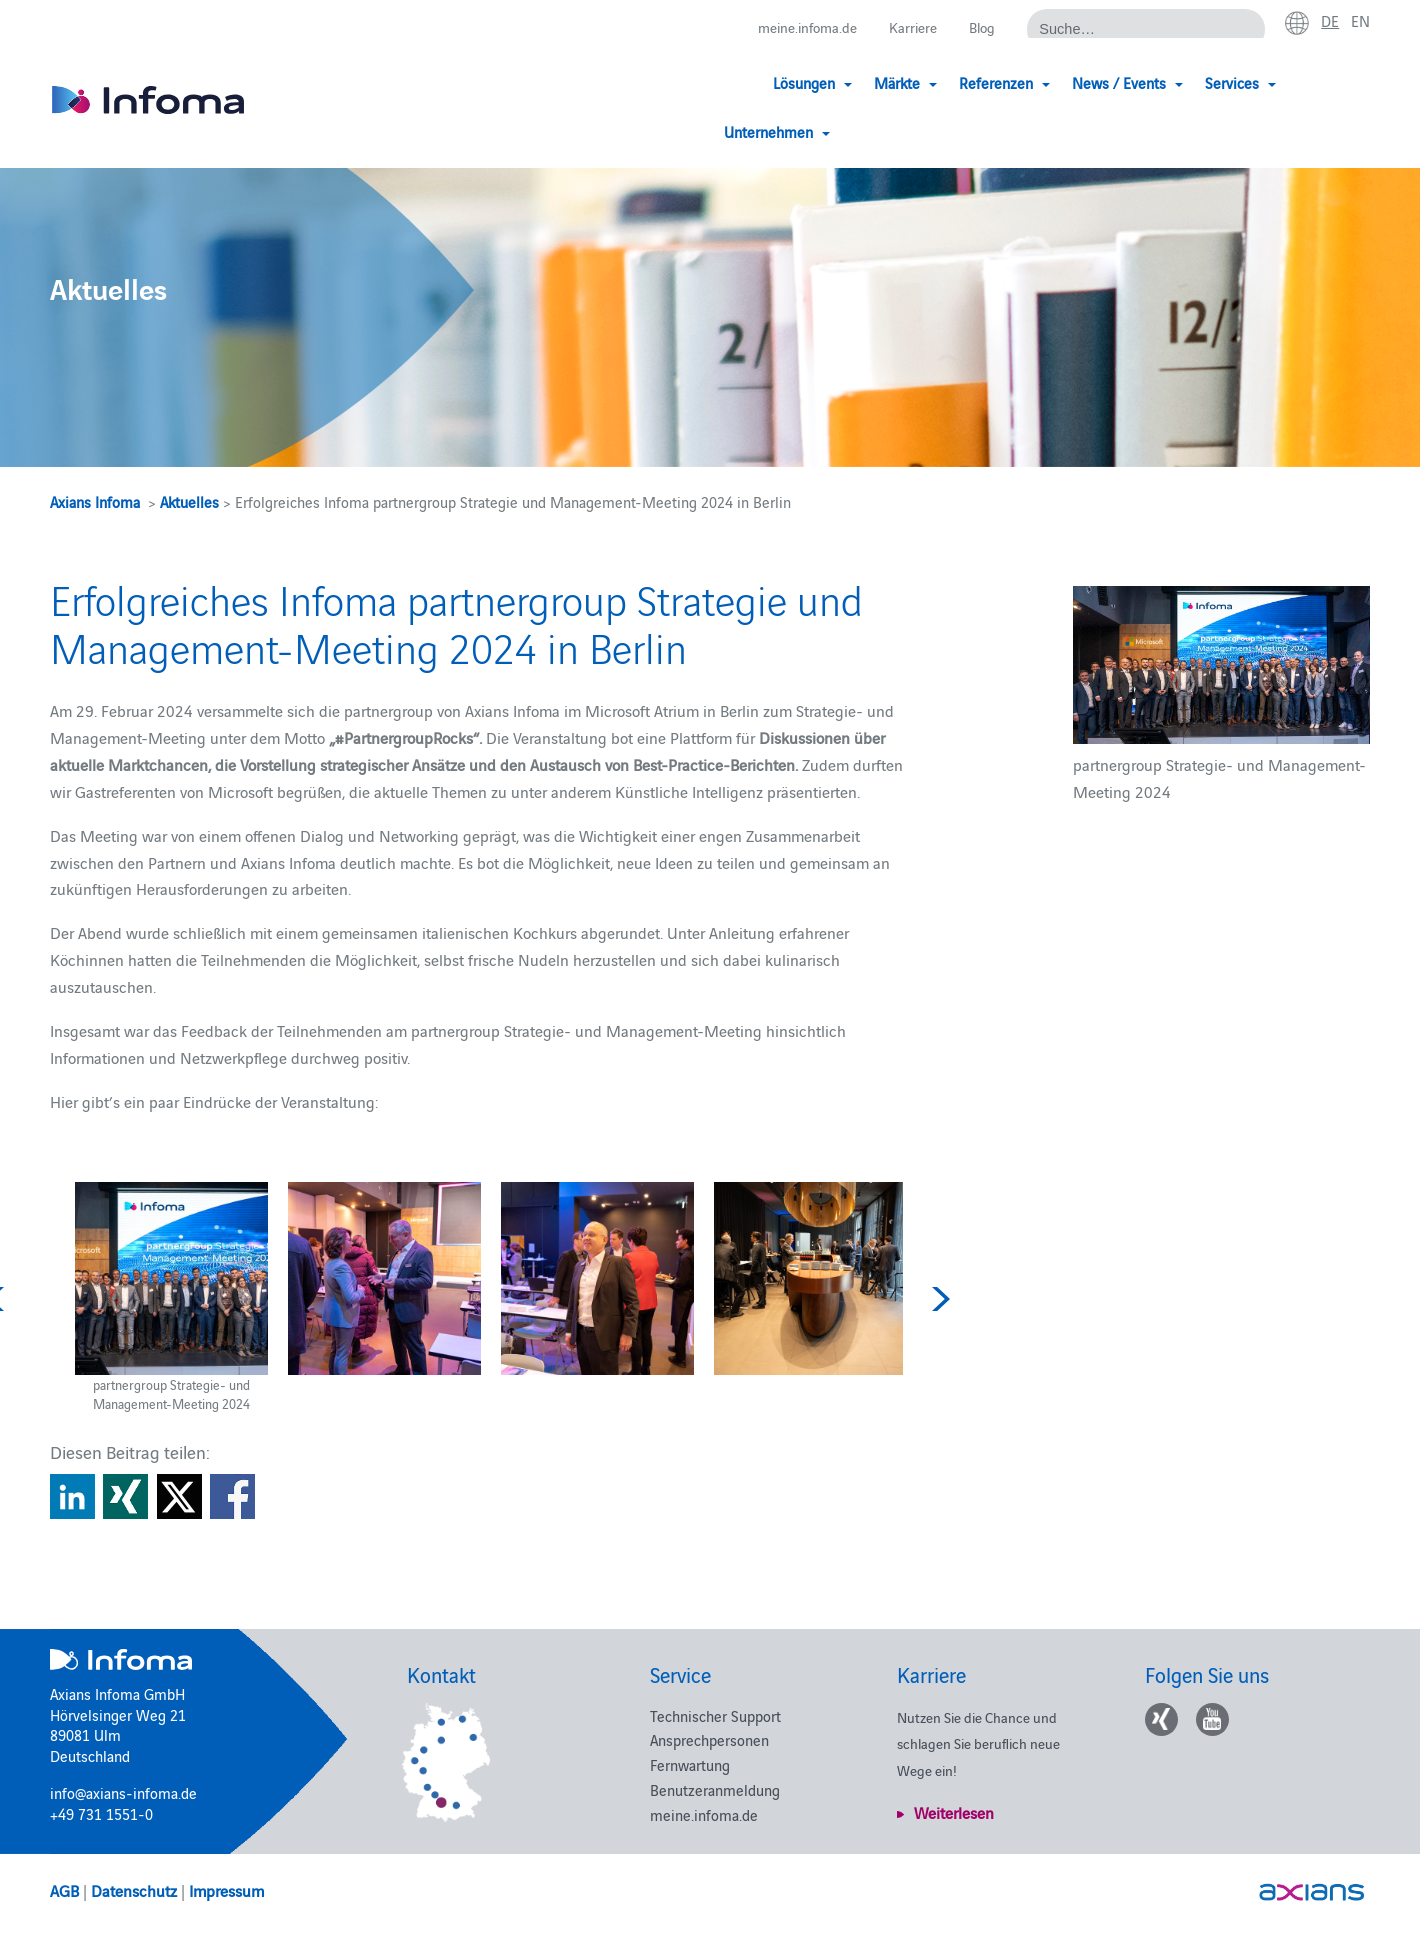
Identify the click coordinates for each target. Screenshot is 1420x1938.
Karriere (906, 27)
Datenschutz (134, 1890)
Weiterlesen (954, 1812)
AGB (64, 1890)
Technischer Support (715, 1715)
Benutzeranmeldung (715, 1789)
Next (938, 1299)
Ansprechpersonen (709, 1739)
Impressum (226, 1890)
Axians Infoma (95, 501)
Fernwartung (690, 1764)
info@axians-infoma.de (123, 1792)
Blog (978, 27)
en (1360, 21)
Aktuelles (189, 501)
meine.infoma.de (795, 27)
